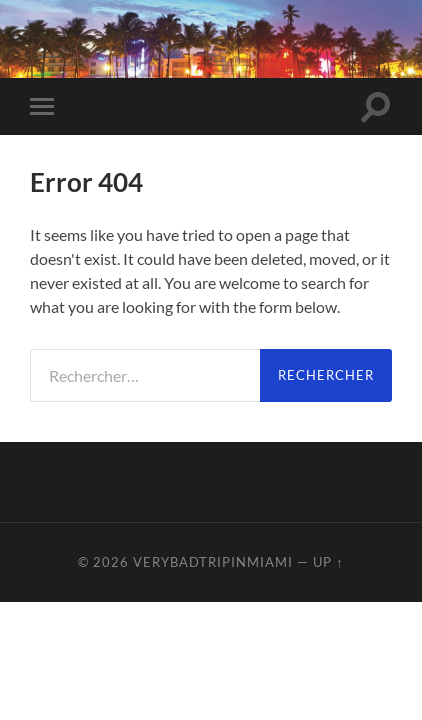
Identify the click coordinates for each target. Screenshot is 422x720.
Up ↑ (328, 562)
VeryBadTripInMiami (213, 562)
